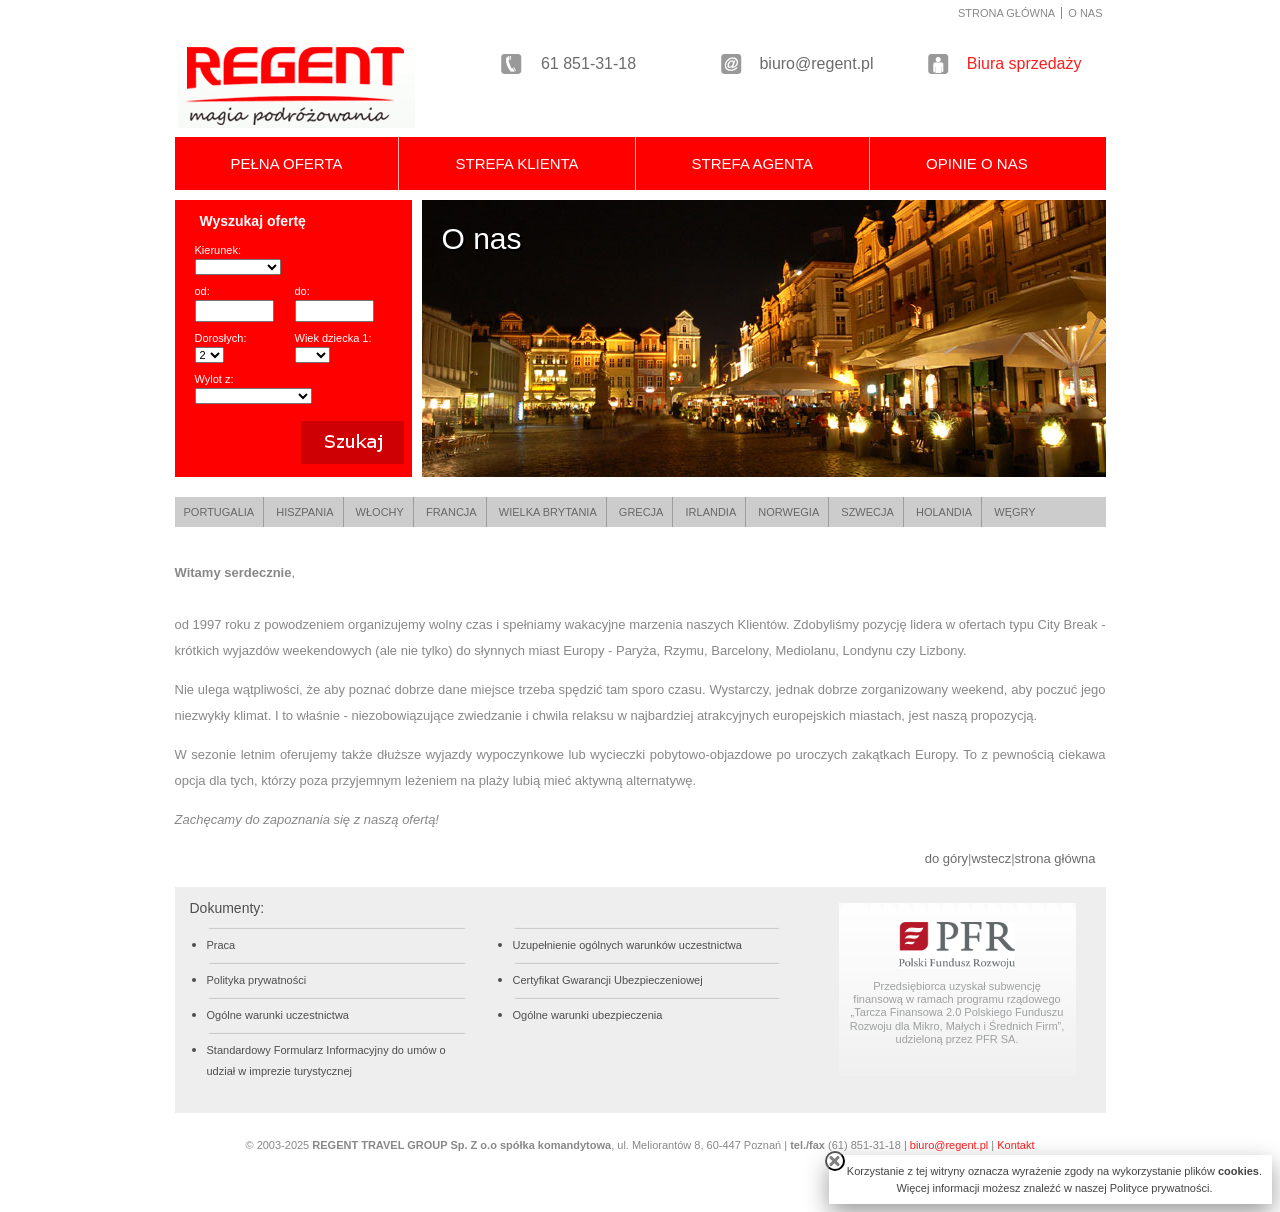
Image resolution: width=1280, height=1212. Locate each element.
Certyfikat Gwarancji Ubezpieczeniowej (608, 980)
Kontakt (1015, 1145)
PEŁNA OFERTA (287, 163)
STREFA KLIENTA (516, 163)
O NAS (1085, 13)
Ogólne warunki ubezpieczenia (588, 1015)
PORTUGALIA (219, 512)
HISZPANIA (304, 512)
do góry (946, 858)
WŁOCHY (380, 512)
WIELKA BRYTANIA (548, 512)
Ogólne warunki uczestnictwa (278, 1015)
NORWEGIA (788, 512)
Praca (221, 945)
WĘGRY (1014, 512)
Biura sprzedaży (1024, 63)
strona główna (1055, 858)
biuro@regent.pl (816, 63)
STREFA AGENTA (752, 163)
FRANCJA (451, 512)
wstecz (991, 858)
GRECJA (641, 512)
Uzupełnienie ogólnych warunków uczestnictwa (627, 945)
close (835, 1161)
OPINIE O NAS (977, 163)
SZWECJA (867, 512)
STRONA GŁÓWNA (1006, 13)
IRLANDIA (711, 512)
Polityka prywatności (257, 980)
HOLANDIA (944, 512)
